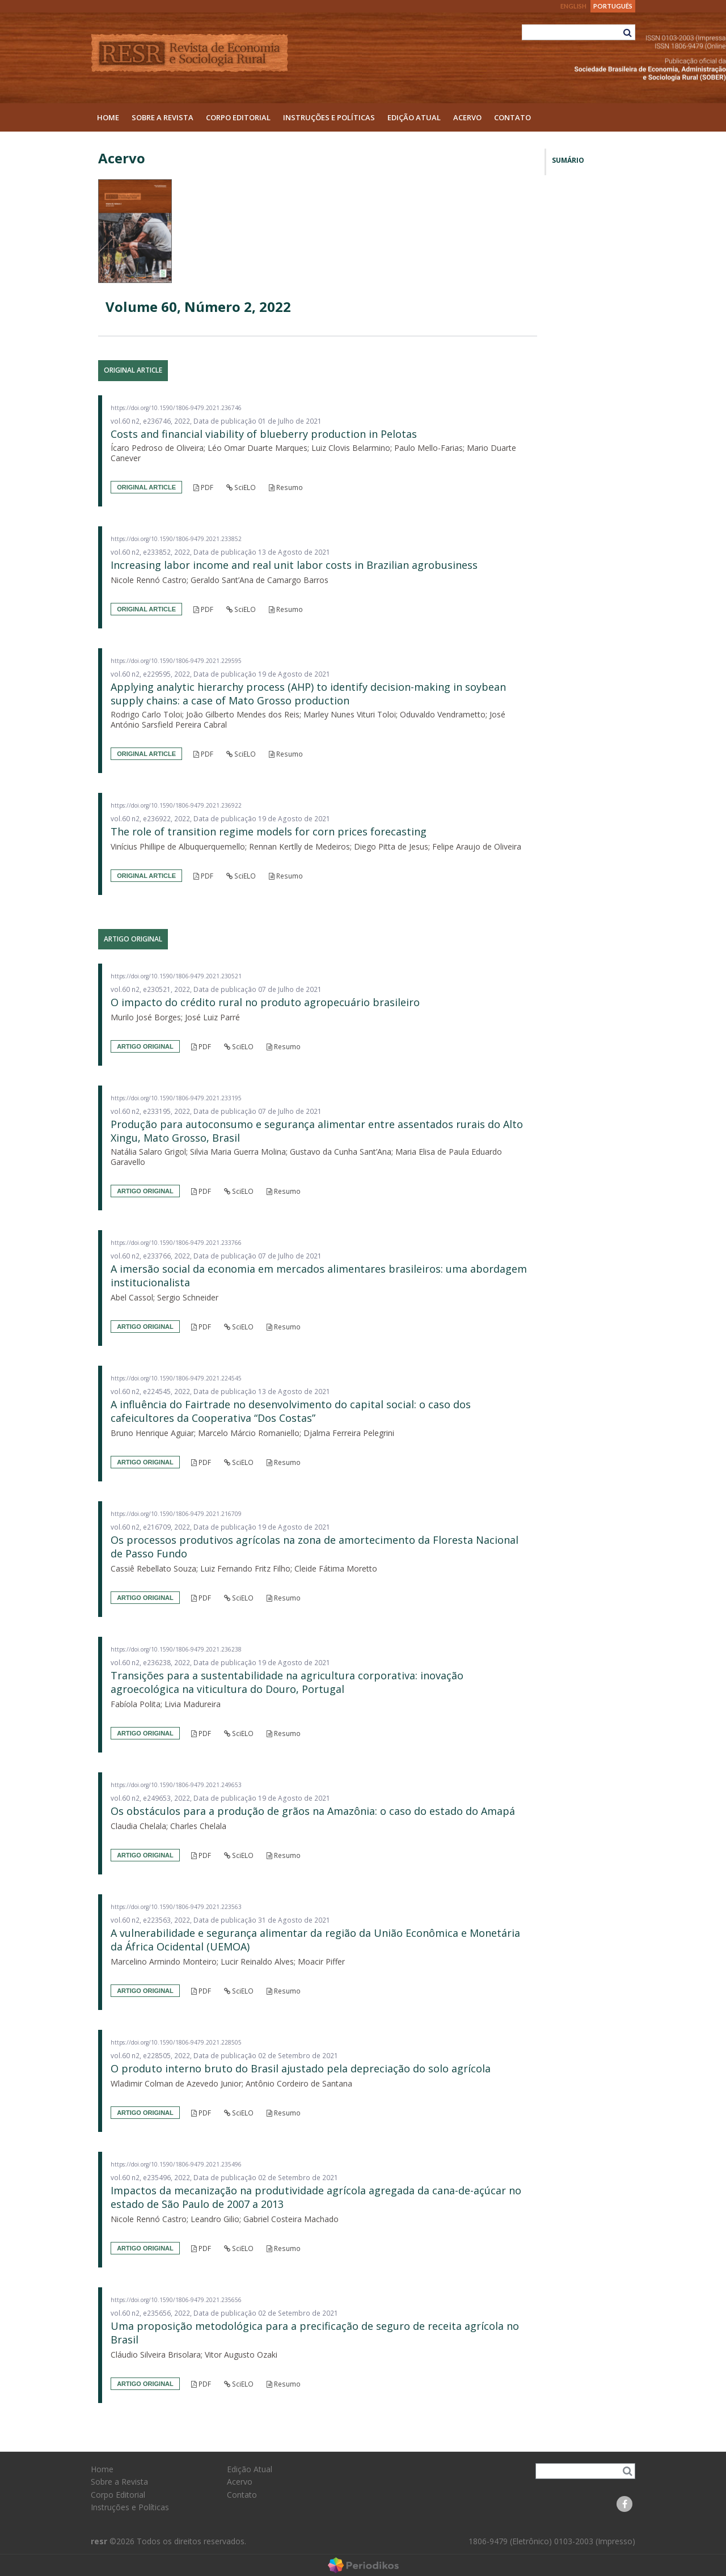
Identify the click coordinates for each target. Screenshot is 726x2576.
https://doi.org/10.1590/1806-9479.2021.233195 (176, 1098)
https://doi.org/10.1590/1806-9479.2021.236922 (176, 805)
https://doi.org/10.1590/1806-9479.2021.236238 (176, 1649)
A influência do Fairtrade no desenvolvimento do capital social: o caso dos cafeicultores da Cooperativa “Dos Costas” (291, 1411)
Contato (512, 117)
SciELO (241, 487)
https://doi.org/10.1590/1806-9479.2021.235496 (176, 2164)
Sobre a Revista (162, 117)
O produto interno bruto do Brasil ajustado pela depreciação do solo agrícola (301, 2068)
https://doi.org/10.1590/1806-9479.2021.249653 (176, 1785)
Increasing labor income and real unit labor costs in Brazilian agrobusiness (294, 565)
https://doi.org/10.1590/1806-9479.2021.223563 (176, 1907)
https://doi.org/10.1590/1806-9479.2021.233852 (176, 539)
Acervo (467, 117)
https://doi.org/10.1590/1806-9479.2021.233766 (176, 1243)
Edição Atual (414, 117)
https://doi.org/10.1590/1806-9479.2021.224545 (176, 1378)
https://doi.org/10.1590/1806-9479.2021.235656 (176, 2300)
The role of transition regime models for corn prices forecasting (269, 831)
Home (108, 117)
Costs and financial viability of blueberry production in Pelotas (264, 434)
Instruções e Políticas (329, 117)
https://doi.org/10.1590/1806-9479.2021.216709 (176, 1514)
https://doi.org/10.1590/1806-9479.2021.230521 (176, 976)
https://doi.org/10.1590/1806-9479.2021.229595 (176, 661)
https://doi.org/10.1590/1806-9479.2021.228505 (176, 2042)
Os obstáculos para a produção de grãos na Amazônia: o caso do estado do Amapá (313, 1811)
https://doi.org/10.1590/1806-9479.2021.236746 (176, 408)
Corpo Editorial (238, 117)
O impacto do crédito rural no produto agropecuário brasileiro (265, 1002)
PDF (203, 487)
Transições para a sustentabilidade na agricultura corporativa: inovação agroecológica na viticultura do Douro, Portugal (287, 1682)
